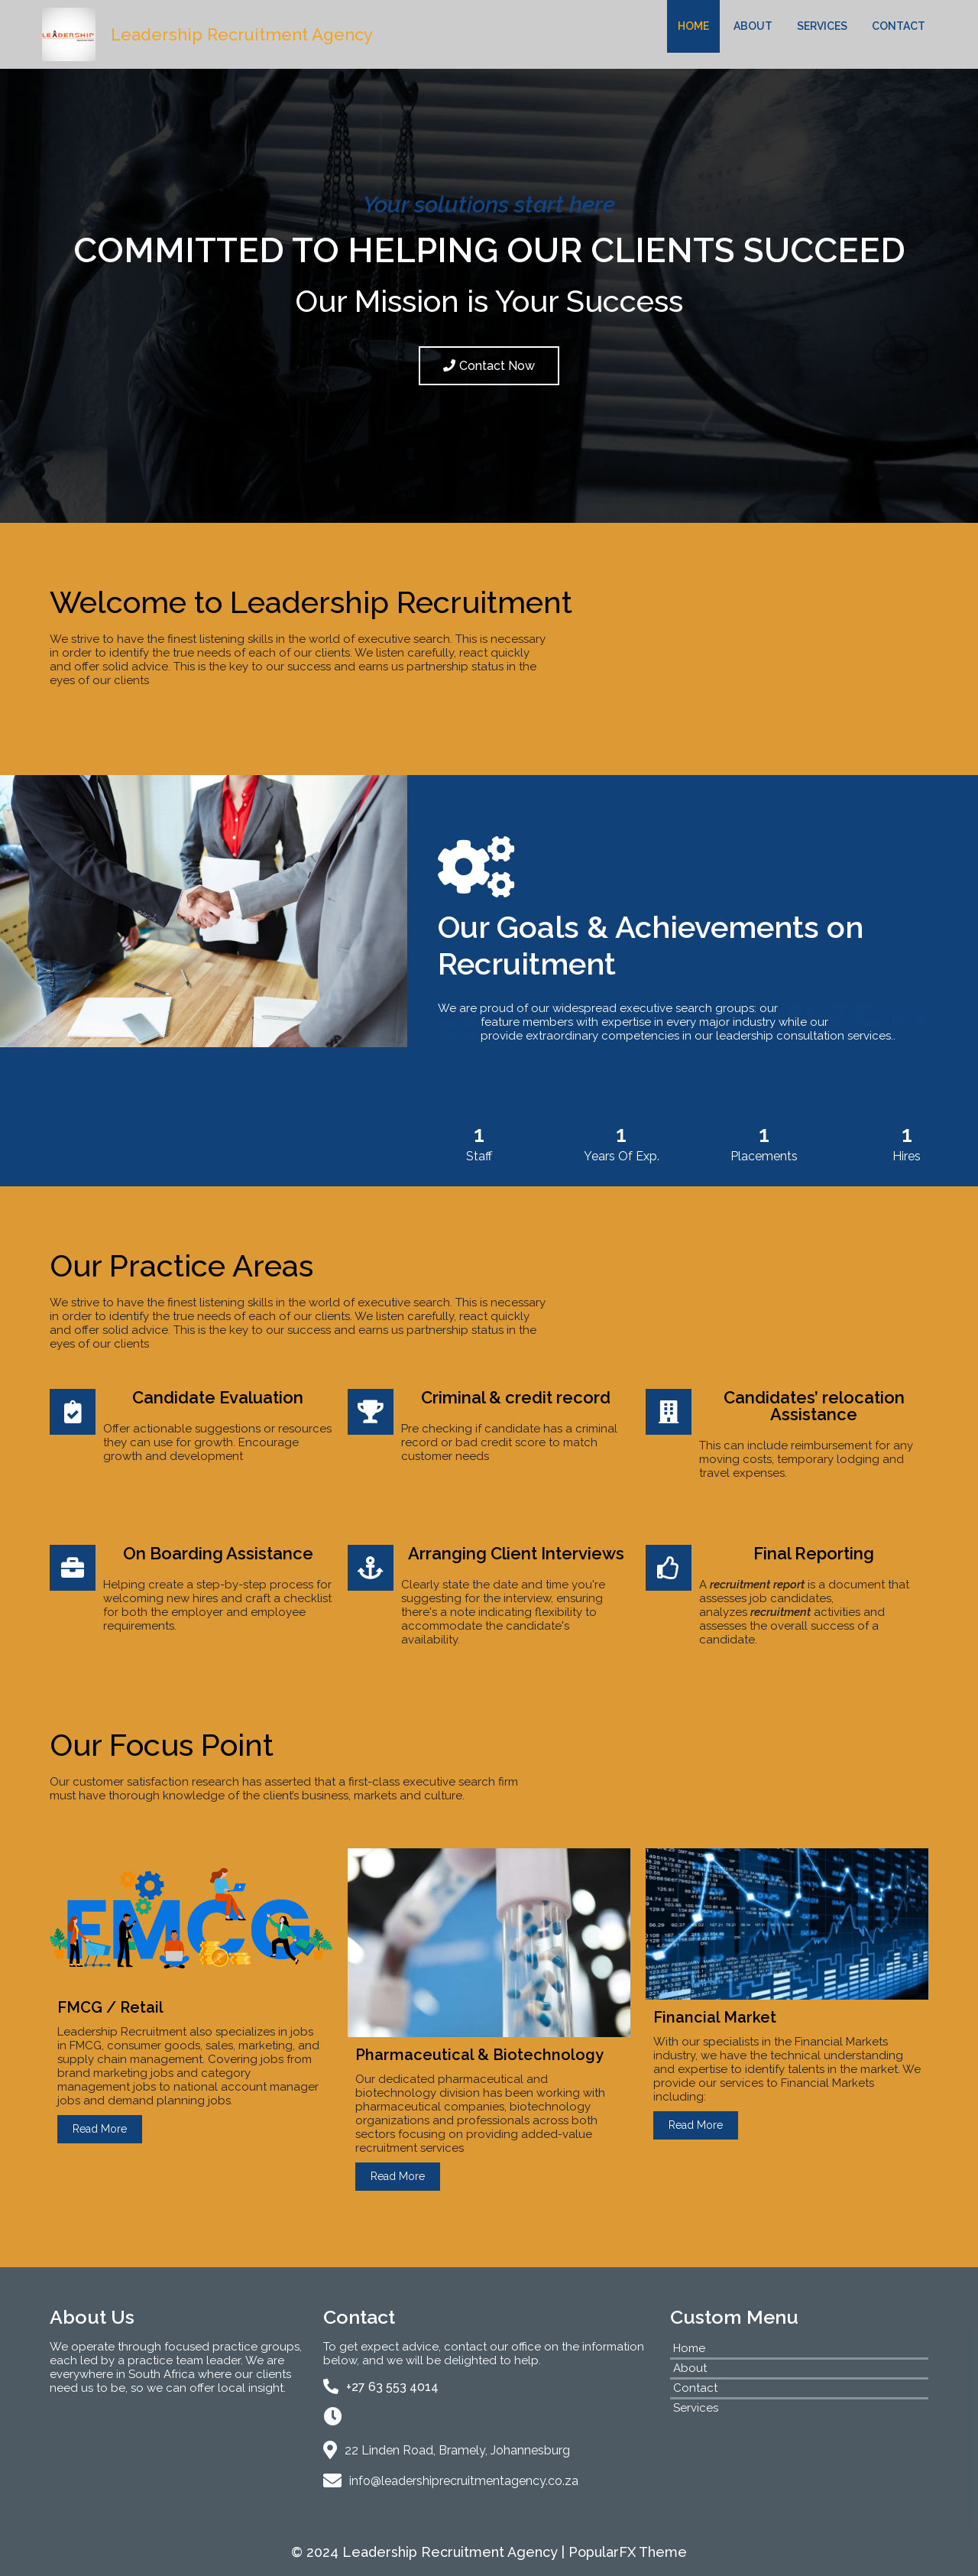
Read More (100, 2129)
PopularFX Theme (627, 2552)
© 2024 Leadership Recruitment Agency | (429, 2552)
